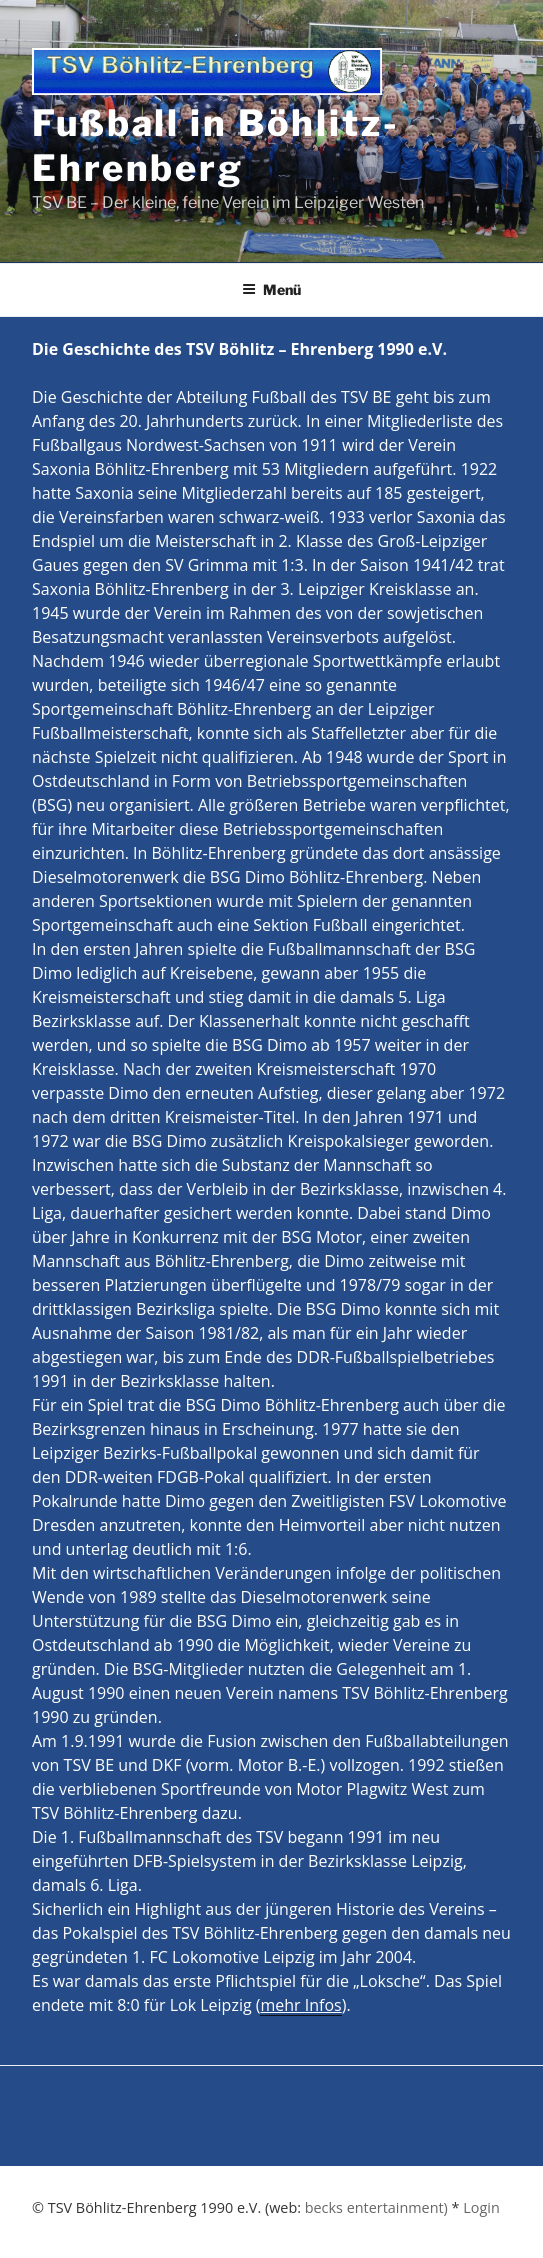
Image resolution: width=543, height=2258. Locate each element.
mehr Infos (300, 2005)
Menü (271, 289)
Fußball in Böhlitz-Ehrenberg (216, 145)
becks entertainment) (376, 2207)
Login (481, 2207)
